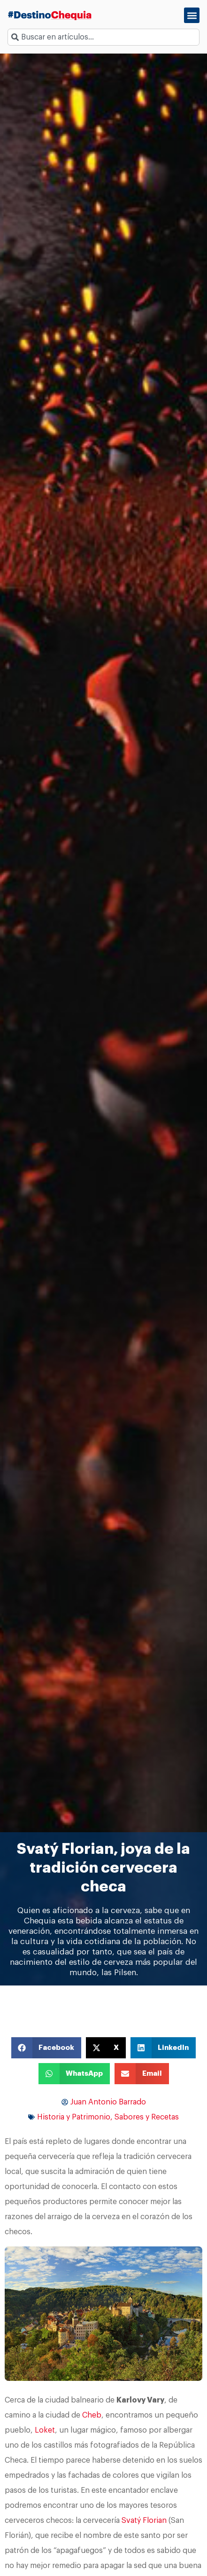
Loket (45, 2430)
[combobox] (103, 37)
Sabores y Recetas (147, 2117)
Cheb (91, 2415)
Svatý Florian (144, 2520)
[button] (191, 15)
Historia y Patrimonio (73, 2117)
